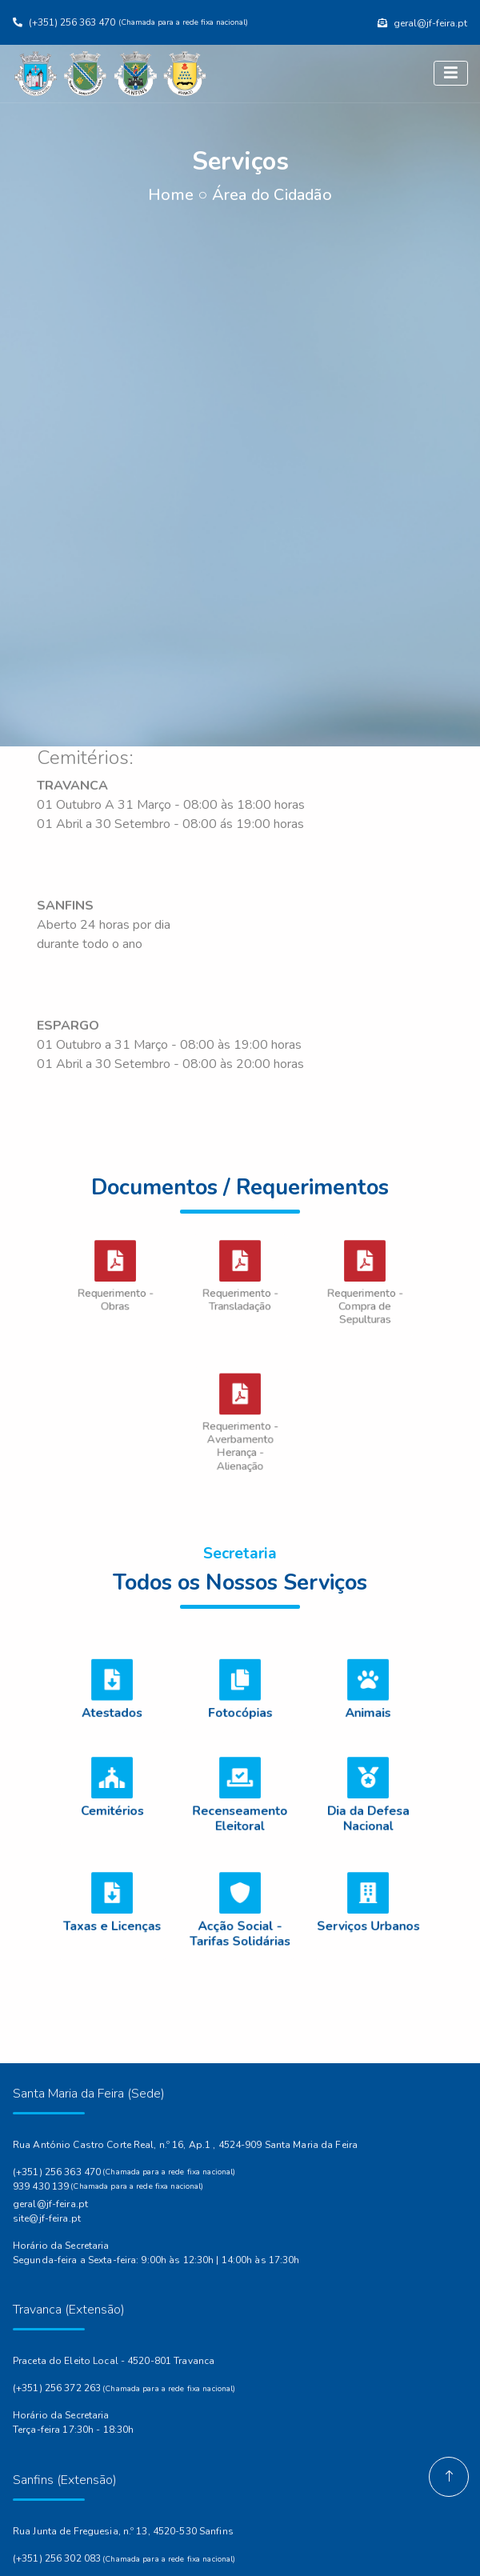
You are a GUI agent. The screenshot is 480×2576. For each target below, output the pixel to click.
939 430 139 (41, 2186)
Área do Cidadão (272, 195)
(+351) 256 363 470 (57, 2172)
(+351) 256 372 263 (57, 2388)
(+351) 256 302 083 (57, 2558)
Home (171, 195)
